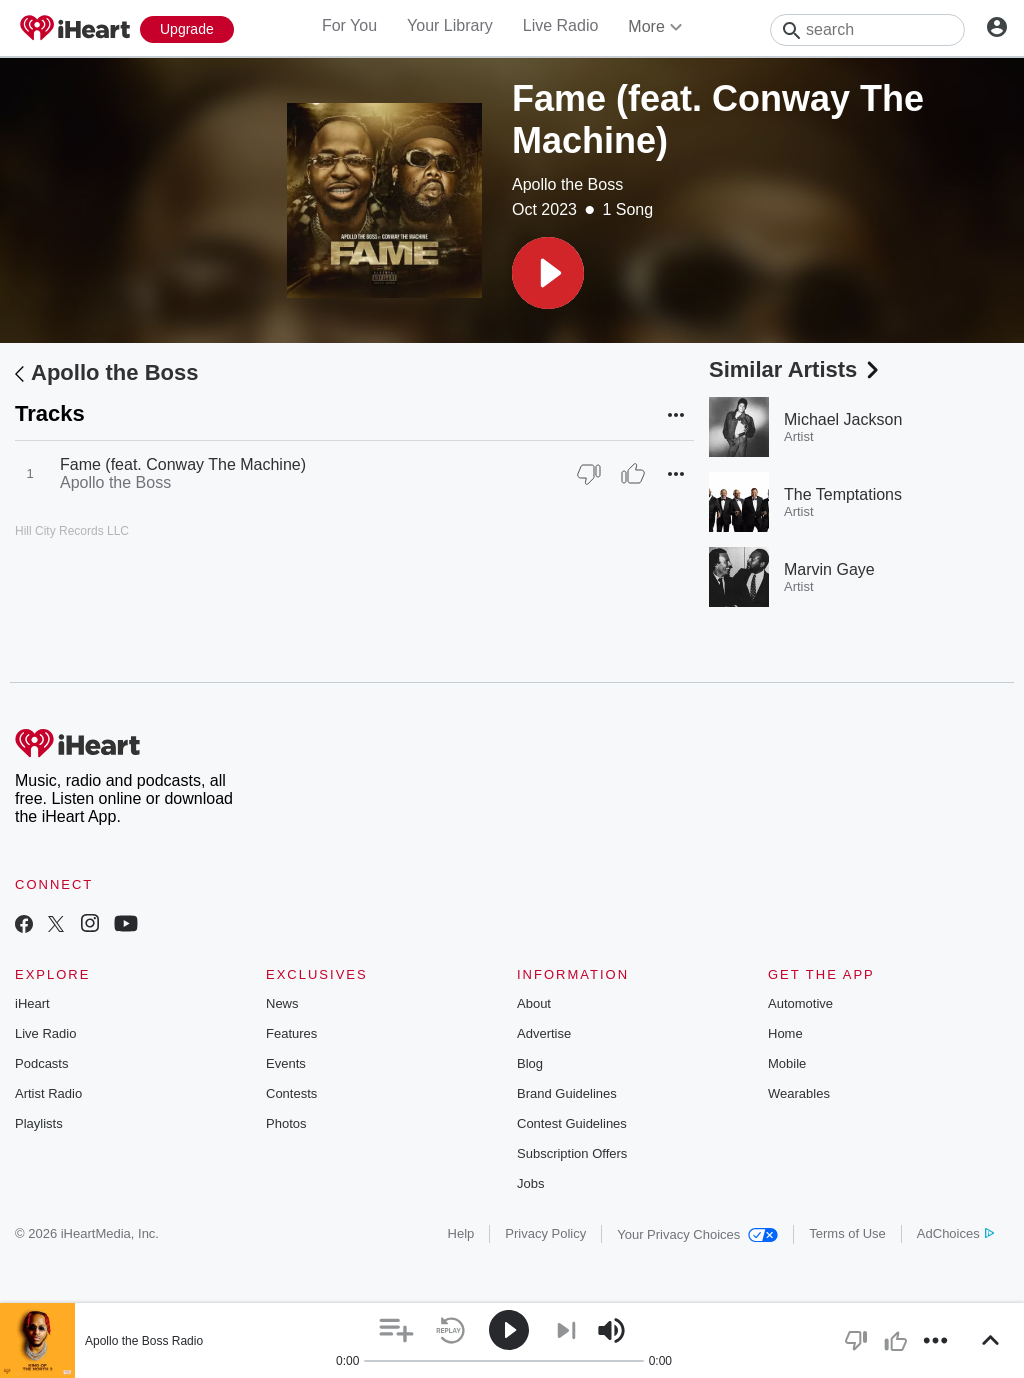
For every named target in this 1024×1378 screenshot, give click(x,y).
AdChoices (955, 1233)
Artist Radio (48, 1093)
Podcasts (41, 1063)
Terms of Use (847, 1233)
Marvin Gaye (829, 569)
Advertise (544, 1033)
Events (286, 1063)
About (534, 1003)
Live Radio (561, 25)
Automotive (800, 1003)
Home (785, 1033)
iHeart (32, 1003)
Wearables (799, 1093)
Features (291, 1033)
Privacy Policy (545, 1233)
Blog (530, 1063)
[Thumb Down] (589, 474)
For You (349, 25)
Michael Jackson (843, 419)
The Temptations (843, 494)
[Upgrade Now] (187, 29)
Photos (286, 1123)
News (282, 1003)
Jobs (530, 1183)
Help (461, 1233)
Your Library (450, 25)
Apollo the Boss (567, 184)
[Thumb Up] (633, 474)
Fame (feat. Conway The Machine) (183, 464)
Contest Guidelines (572, 1123)
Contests (291, 1093)
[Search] (867, 30)
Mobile (787, 1063)
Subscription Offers (572, 1153)
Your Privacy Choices (697, 1234)
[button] (548, 273)
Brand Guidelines (567, 1093)
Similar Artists (796, 369)
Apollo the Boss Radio (144, 1341)
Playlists (39, 1123)
